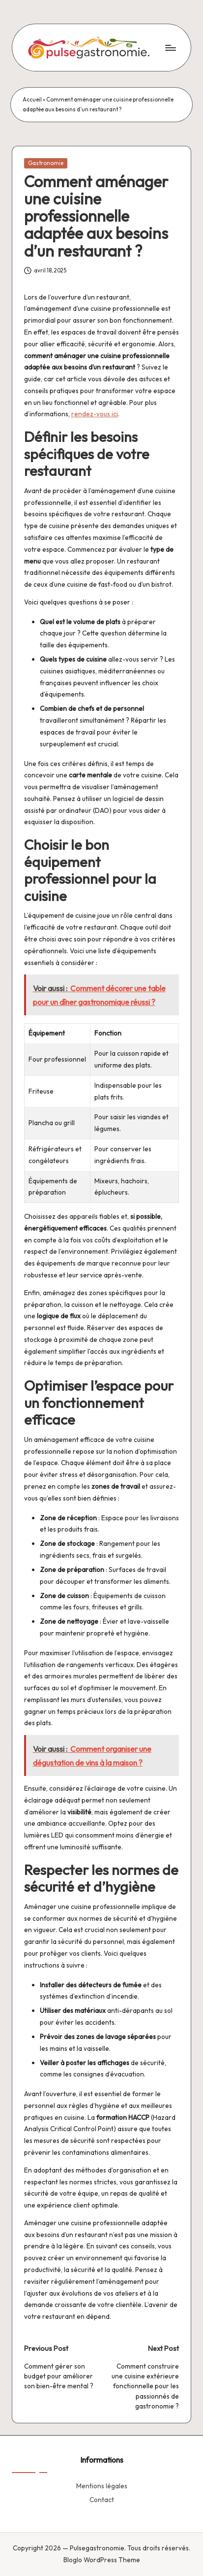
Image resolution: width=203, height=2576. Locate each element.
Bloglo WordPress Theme (101, 2559)
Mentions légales (101, 2485)
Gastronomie (45, 163)
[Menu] (170, 47)
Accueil (32, 99)
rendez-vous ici (94, 413)
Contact (101, 2499)
